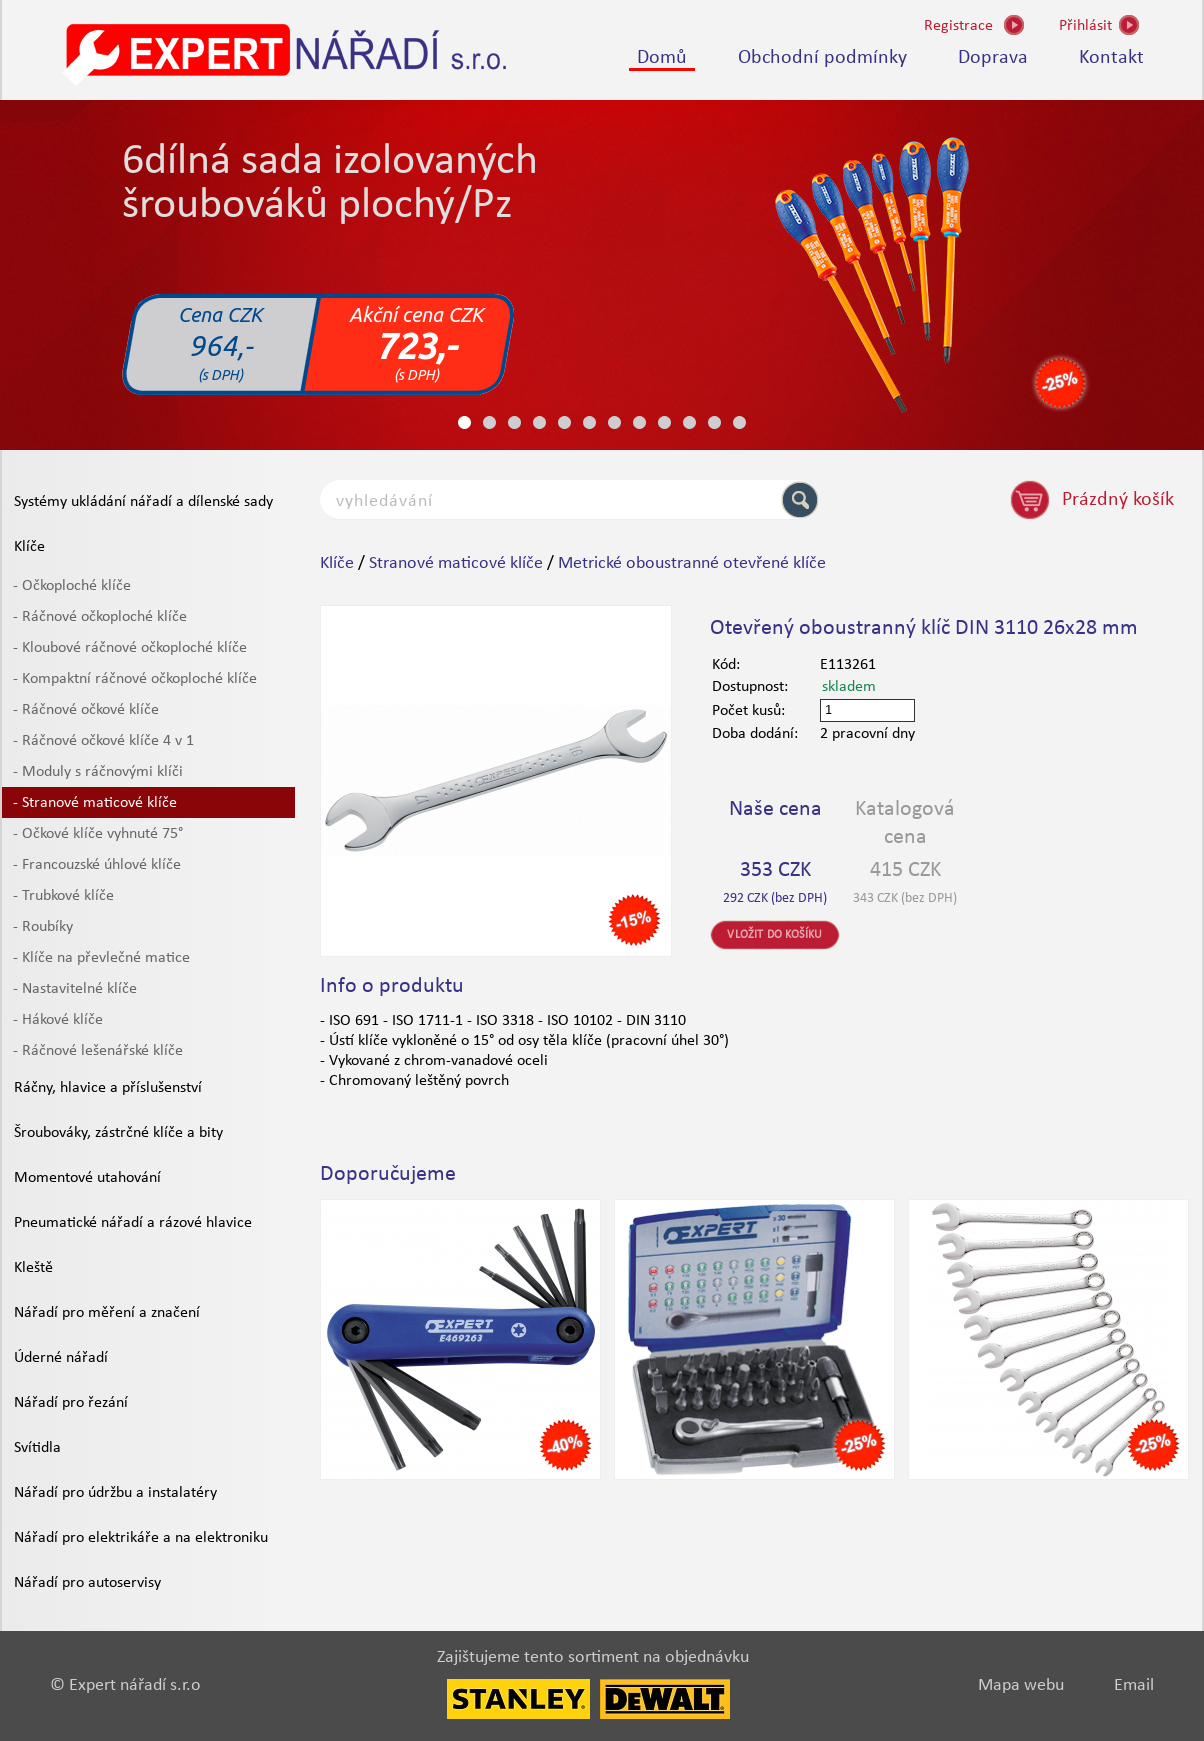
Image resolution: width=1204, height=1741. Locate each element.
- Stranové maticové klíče (95, 803)
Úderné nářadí (61, 1358)
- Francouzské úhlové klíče (97, 865)
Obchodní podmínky (822, 58)
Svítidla (37, 1448)
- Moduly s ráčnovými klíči (98, 772)
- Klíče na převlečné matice (101, 958)
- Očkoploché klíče (72, 586)
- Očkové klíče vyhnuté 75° (98, 834)
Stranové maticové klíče (456, 563)
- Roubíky (43, 927)
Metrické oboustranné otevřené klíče (692, 563)
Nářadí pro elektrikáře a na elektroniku (141, 1538)
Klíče (29, 547)
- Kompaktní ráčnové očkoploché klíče (135, 679)
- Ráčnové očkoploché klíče (100, 617)
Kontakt (1111, 58)
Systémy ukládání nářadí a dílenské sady (143, 502)
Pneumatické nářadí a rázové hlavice (133, 1223)
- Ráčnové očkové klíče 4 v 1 (103, 741)
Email (1134, 1685)
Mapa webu (1021, 1685)
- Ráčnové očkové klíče (86, 710)
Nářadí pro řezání (71, 1403)
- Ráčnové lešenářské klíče (98, 1051)
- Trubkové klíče (63, 896)
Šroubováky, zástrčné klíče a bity (118, 1133)
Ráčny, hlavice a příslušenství (108, 1088)
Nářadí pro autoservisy (87, 1583)
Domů (662, 58)
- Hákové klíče (58, 1020)
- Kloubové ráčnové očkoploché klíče (130, 648)
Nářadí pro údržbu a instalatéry (115, 1493)
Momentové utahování (87, 1178)
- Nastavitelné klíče (75, 989)
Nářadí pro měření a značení (107, 1313)
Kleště (33, 1268)
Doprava (993, 58)
